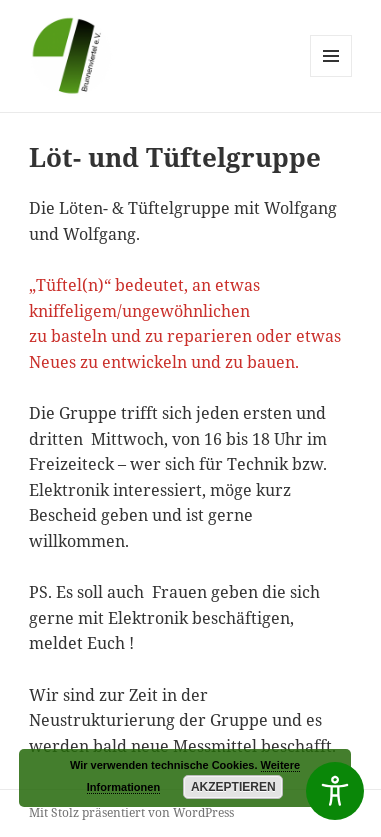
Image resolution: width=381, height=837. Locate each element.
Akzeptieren (233, 787)
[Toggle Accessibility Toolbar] (335, 791)
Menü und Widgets (331, 76)
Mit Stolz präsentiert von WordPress (131, 812)
